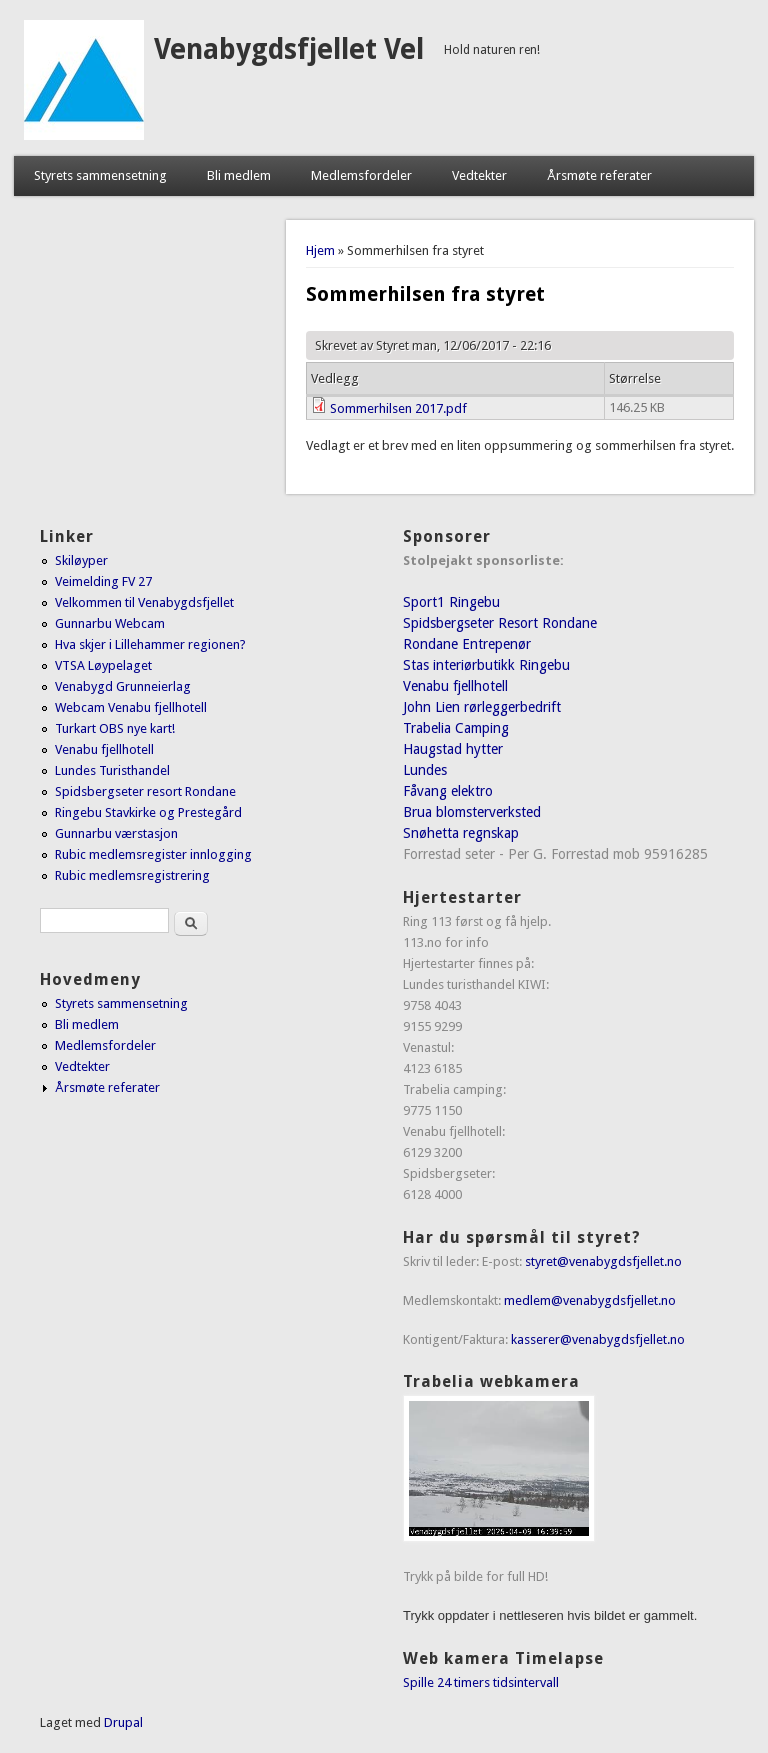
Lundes (425, 770)
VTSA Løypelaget (103, 665)
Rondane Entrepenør (467, 644)
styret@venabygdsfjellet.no (603, 1261)
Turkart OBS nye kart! (115, 728)
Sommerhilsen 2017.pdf (398, 408)
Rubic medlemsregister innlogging (153, 854)
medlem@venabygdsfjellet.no (590, 1300)
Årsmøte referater (599, 175)
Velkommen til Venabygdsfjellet (144, 602)
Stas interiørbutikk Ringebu (486, 665)
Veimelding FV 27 (103, 581)
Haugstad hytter (453, 749)
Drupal (123, 1722)
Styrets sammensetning (100, 175)
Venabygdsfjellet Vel (289, 49)
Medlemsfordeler (361, 175)
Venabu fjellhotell (104, 749)
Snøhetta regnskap (461, 833)
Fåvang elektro (448, 791)
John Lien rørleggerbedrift (482, 707)
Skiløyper (81, 560)
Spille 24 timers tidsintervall (481, 1682)
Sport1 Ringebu (451, 602)
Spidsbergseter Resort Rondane (500, 623)
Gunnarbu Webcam (110, 623)
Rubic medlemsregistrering (132, 875)
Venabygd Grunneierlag (123, 686)
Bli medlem (239, 175)
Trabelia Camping (456, 728)
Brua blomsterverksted (472, 812)
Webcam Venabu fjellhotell (131, 707)
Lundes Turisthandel (112, 770)
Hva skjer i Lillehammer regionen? (150, 644)
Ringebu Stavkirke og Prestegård (148, 812)
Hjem (320, 250)
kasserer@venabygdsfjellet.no (598, 1339)
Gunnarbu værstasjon (116, 833)
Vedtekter (479, 175)
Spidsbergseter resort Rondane (145, 791)
